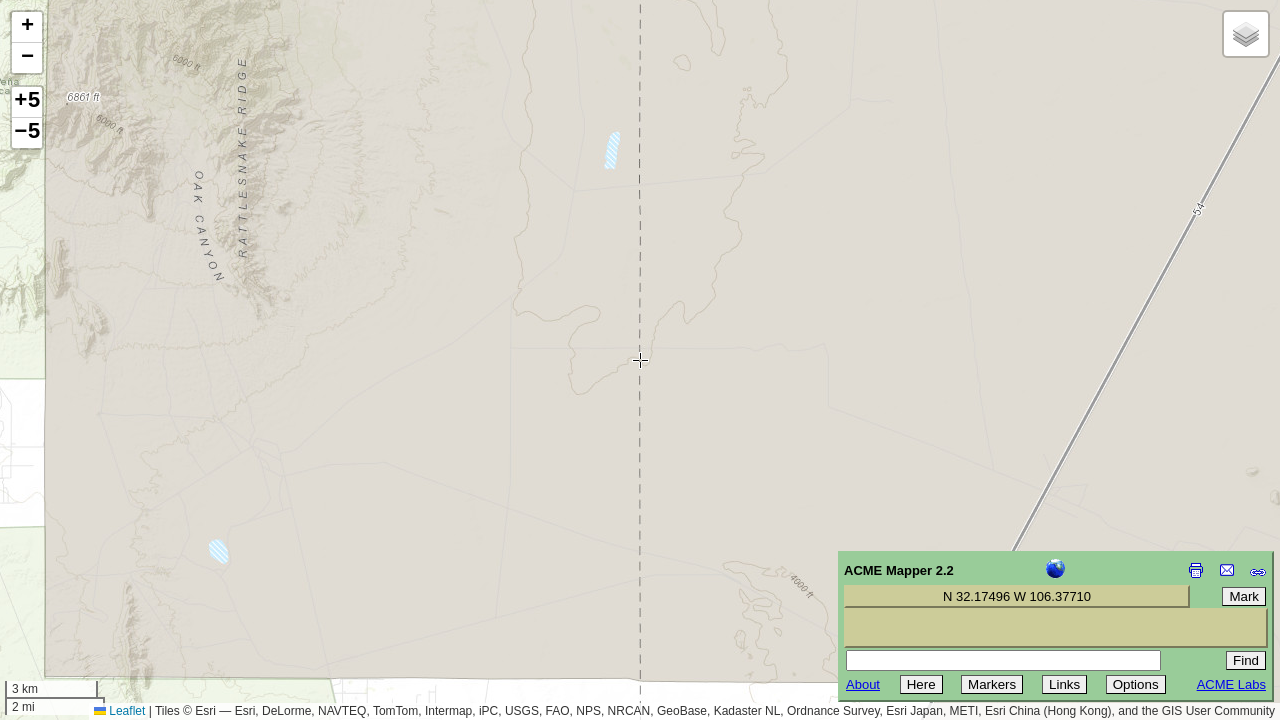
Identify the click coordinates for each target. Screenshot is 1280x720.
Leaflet (119, 711)
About (863, 684)
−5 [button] (27, 133)
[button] (27, 27)
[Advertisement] (106, 578)
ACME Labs (1231, 684)
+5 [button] (27, 102)
